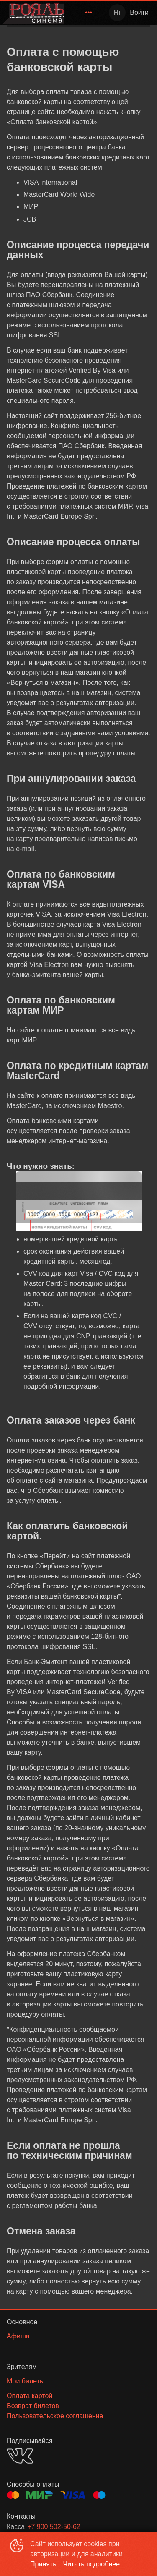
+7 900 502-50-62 (53, 2526)
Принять (43, 2564)
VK (20, 2456)
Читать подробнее (91, 2564)
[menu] (83, 12)
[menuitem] (88, 12)
